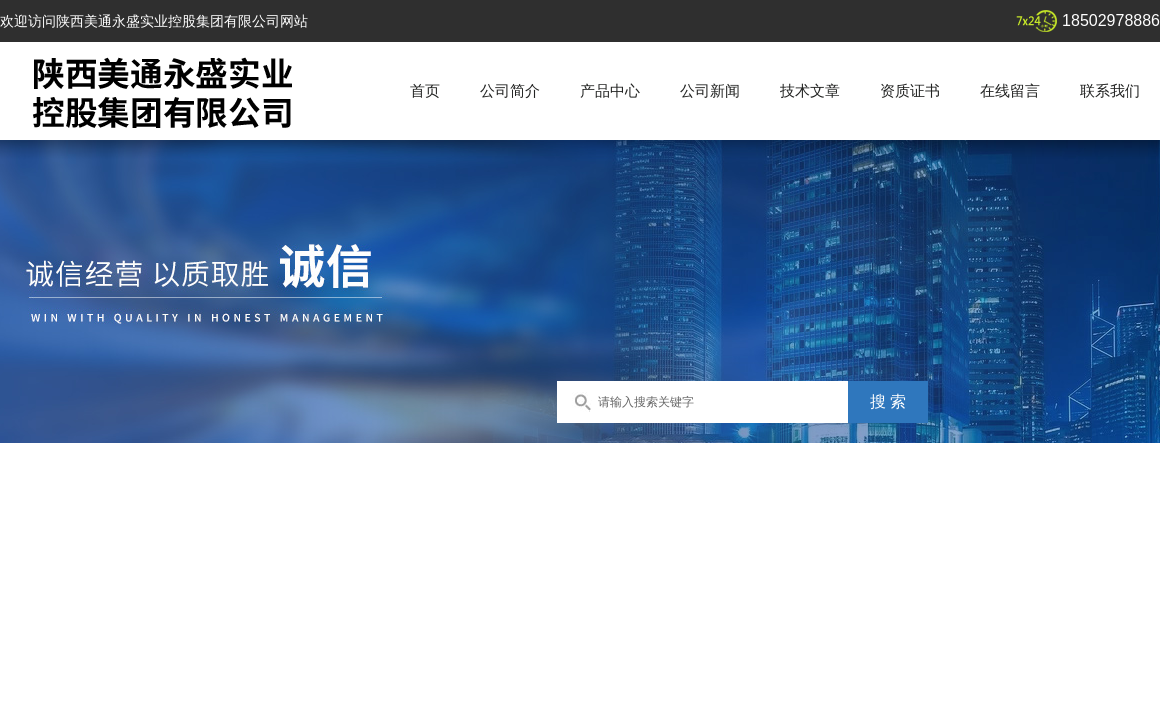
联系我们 (1110, 90)
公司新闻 (710, 90)
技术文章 (810, 90)
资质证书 (910, 90)
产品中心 (610, 90)
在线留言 (1010, 90)
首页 (425, 90)
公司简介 (510, 90)
